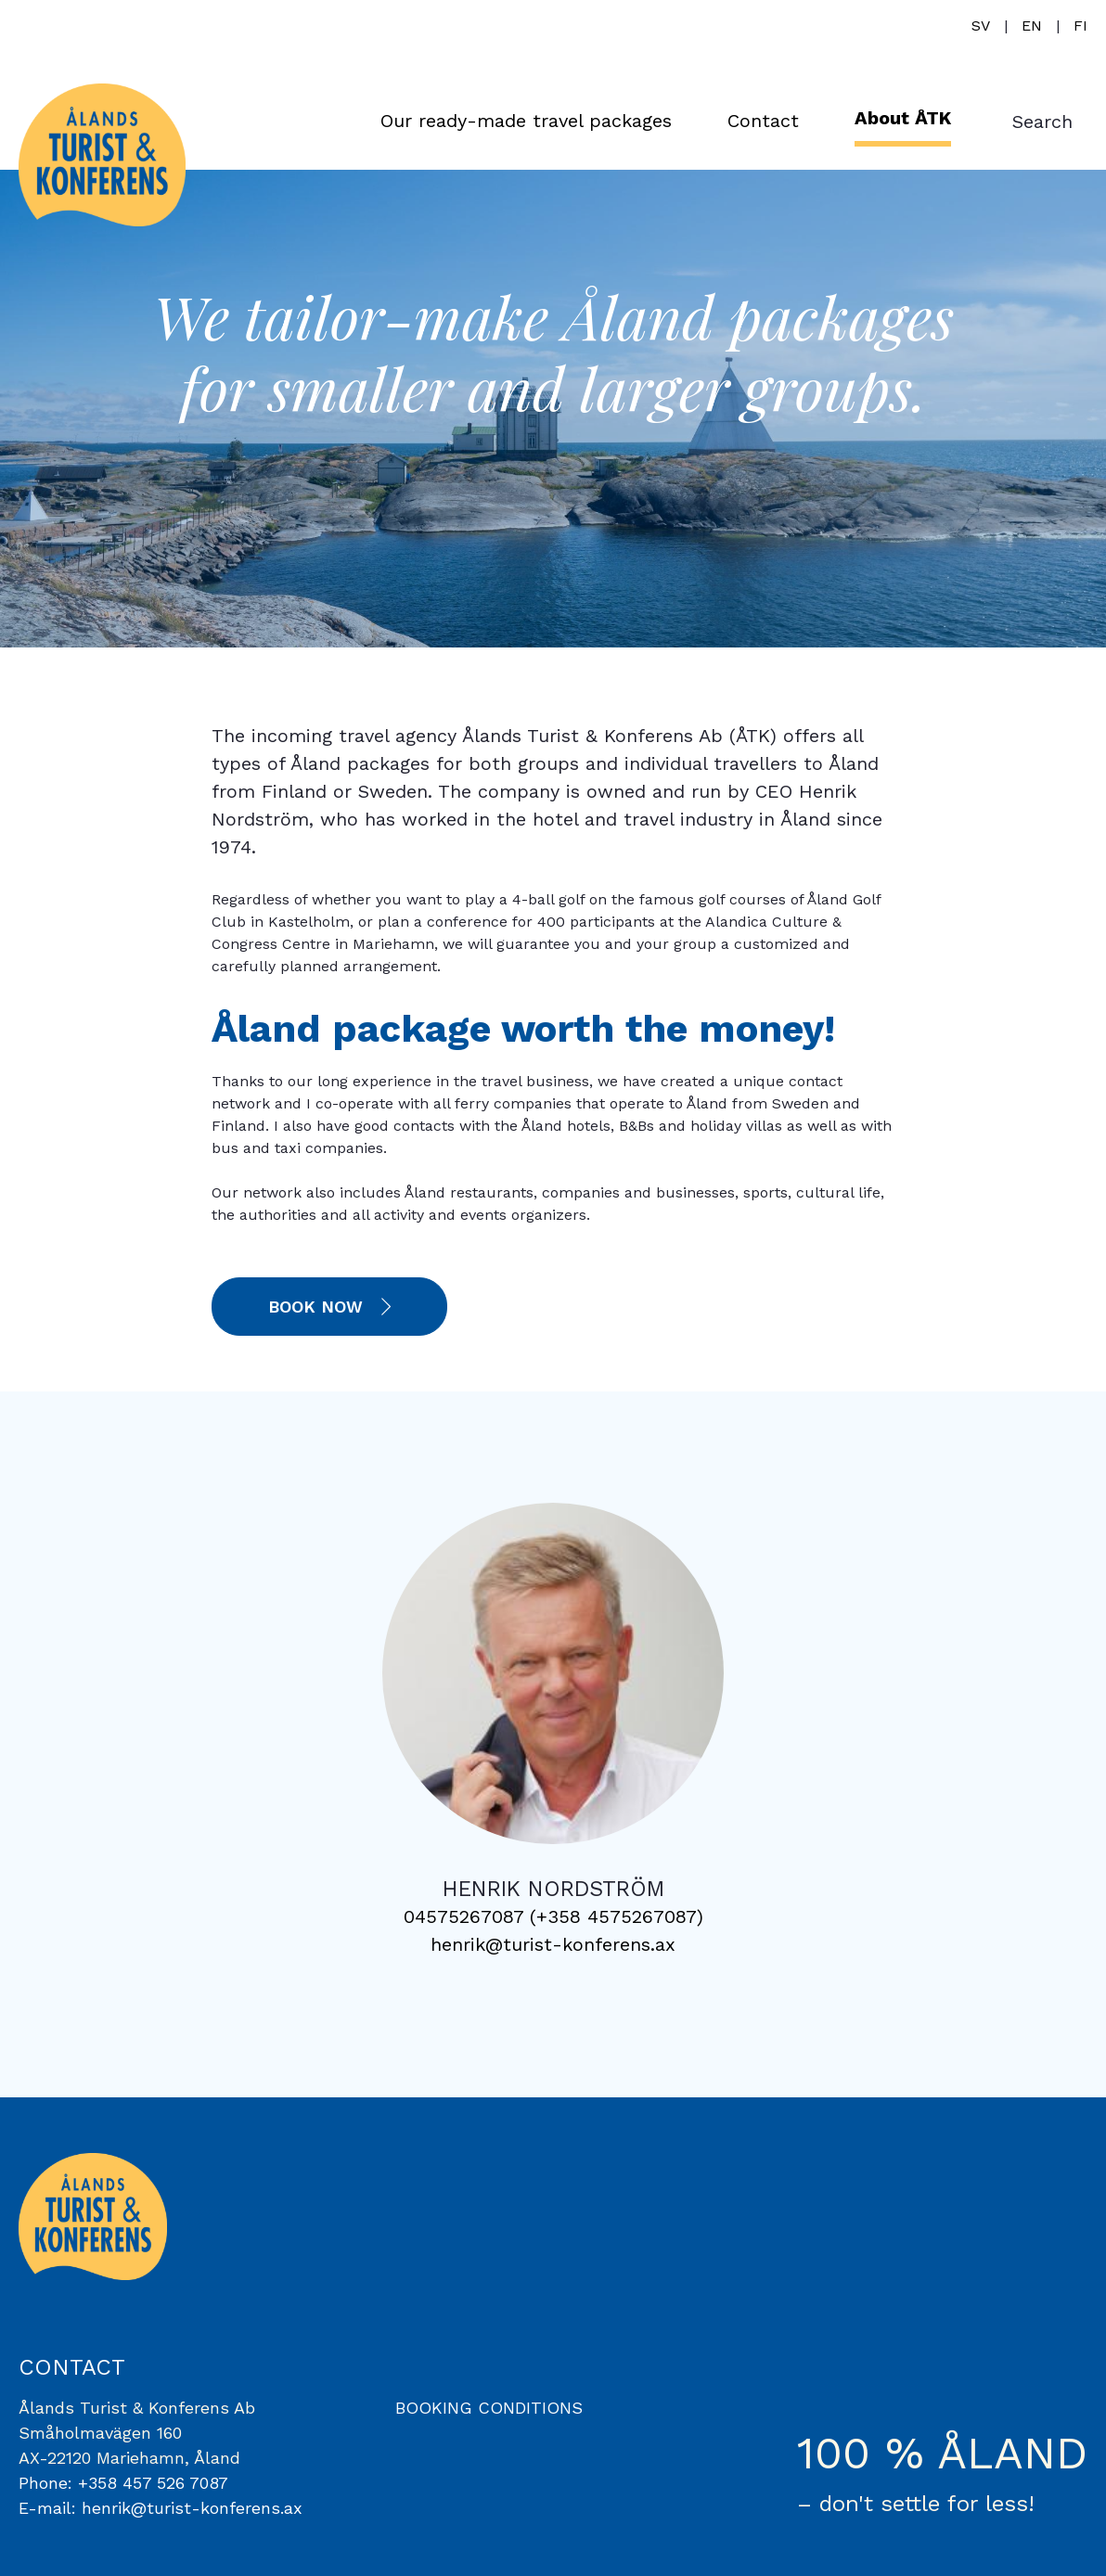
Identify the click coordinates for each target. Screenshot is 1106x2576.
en (1032, 25)
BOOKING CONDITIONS (489, 2407)
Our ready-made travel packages (526, 120)
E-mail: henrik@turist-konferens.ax (160, 2508)
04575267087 (463, 1916)
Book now (315, 1306)
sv (980, 25)
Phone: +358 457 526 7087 (123, 2483)
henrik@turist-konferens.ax (553, 1944)
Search (1042, 121)
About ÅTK (903, 118)
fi (1080, 25)
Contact (763, 120)
